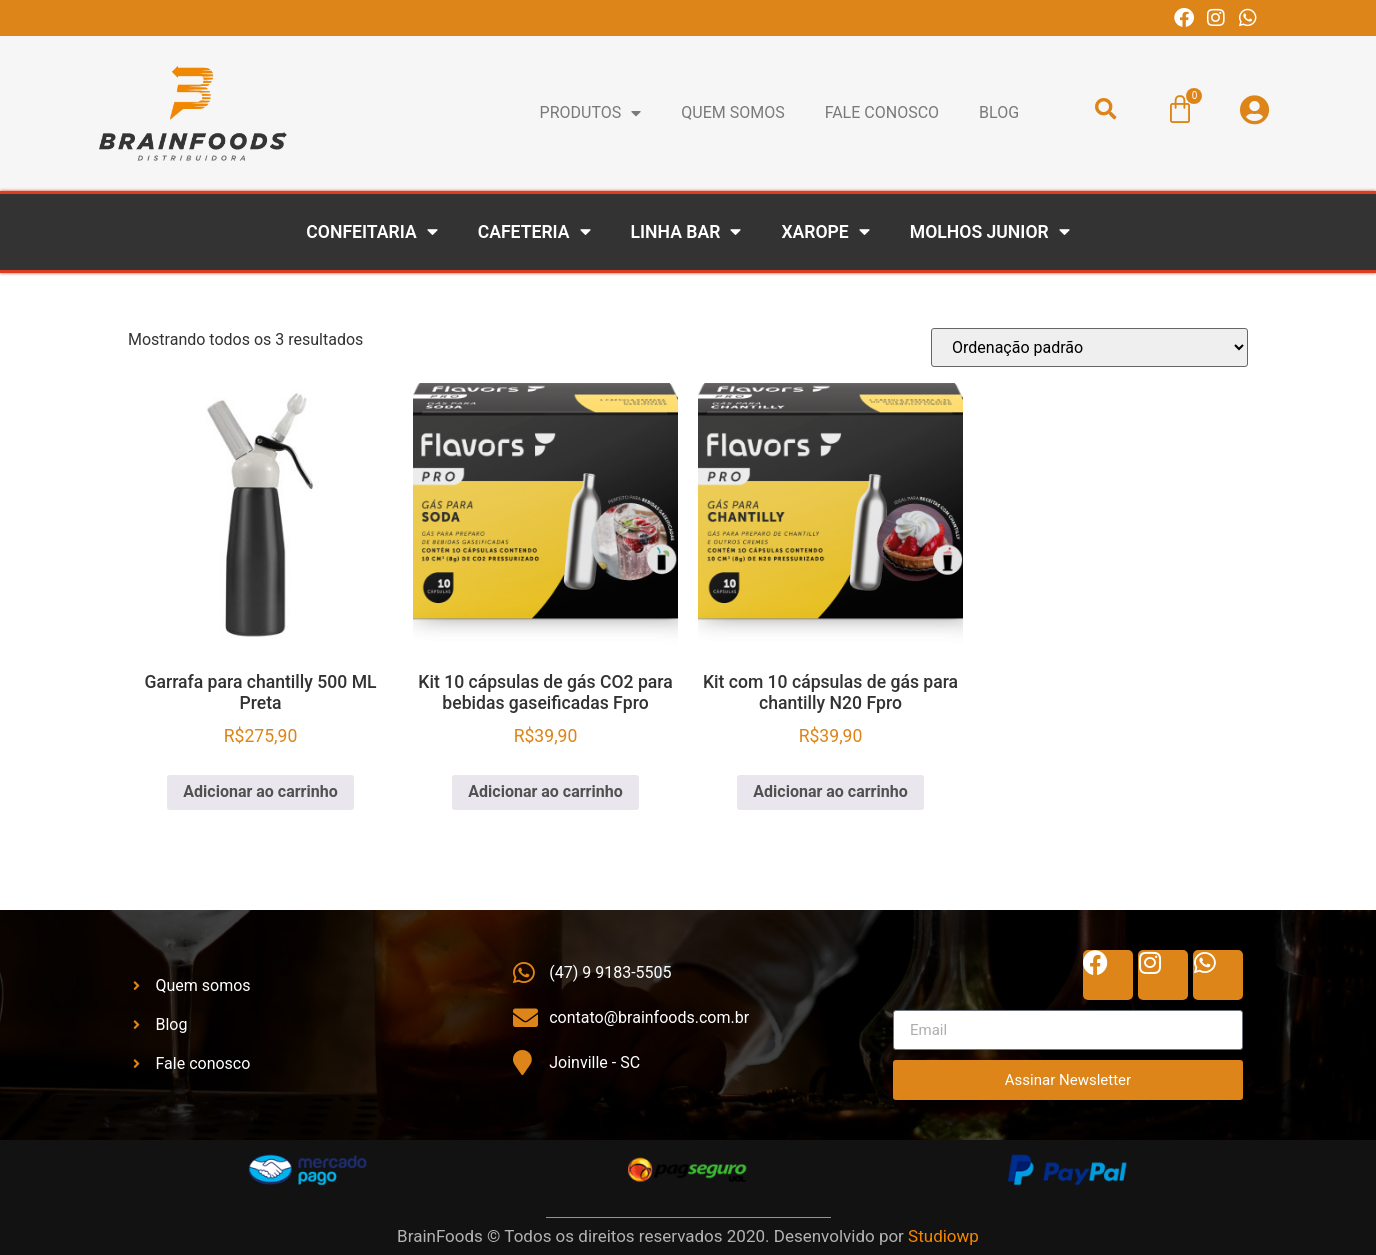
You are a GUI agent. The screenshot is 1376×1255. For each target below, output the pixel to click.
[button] (1106, 110)
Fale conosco (882, 112)
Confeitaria (371, 232)
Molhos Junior (990, 232)
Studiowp (943, 1236)
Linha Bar (686, 232)
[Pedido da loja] (1089, 347)
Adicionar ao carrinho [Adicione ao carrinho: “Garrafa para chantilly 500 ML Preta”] (260, 791)
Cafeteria (534, 232)
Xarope (825, 232)
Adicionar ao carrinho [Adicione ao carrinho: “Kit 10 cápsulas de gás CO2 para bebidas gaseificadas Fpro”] (545, 791)
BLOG (999, 112)
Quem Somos (732, 112)
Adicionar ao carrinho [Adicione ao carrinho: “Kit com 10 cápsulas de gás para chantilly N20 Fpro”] (830, 791)
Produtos (591, 113)
